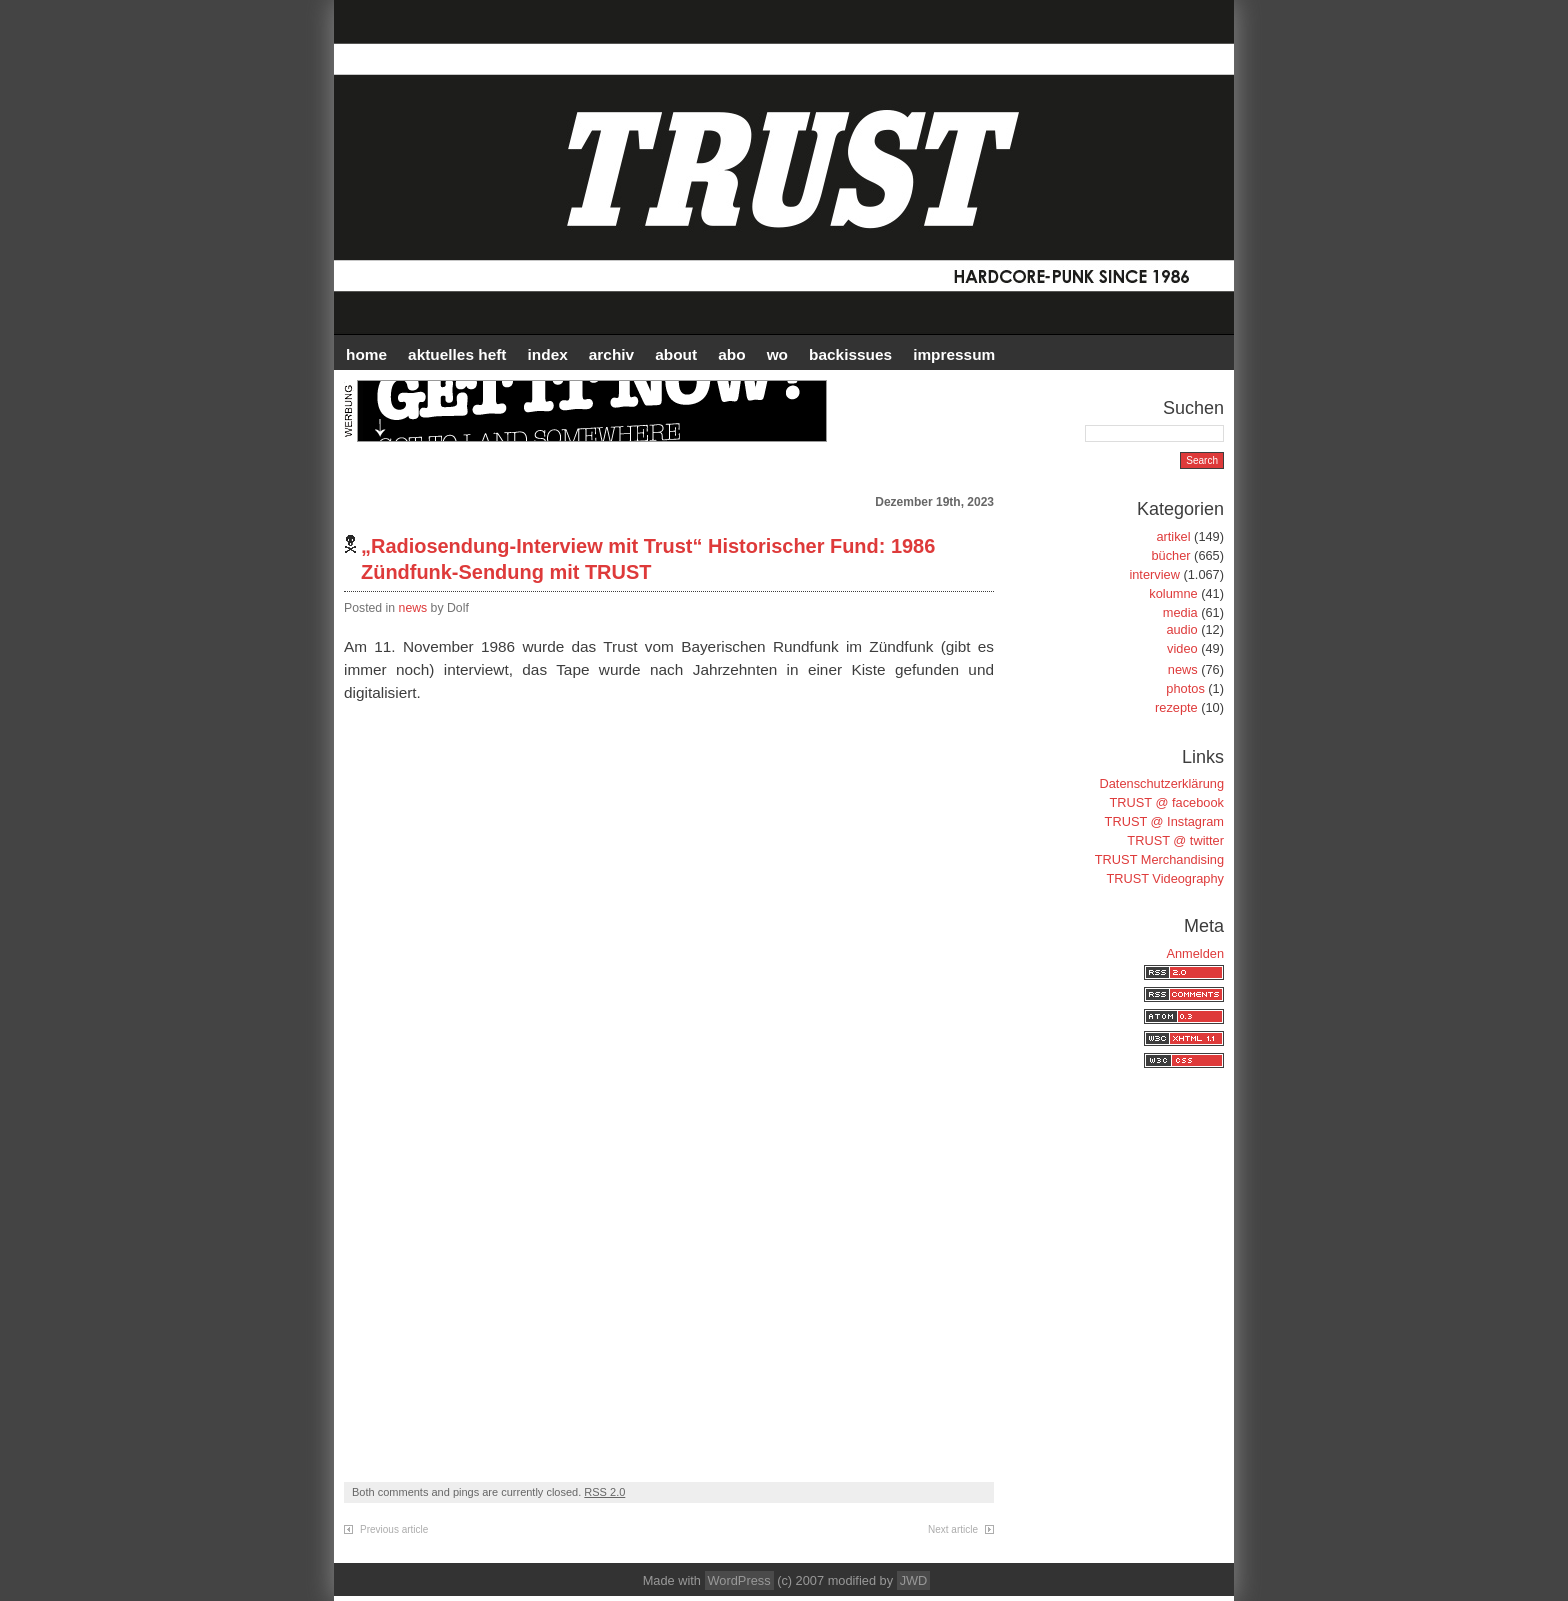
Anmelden (1195, 953)
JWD (914, 1580)
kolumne (1173, 593)
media (1180, 612)
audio (1181, 629)
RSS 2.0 (604, 1492)
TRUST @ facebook (1167, 802)
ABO (731, 354)
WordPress (739, 1580)
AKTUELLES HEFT (457, 354)
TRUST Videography (1165, 878)
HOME (366, 354)
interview (1154, 574)
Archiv (611, 354)
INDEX (548, 354)
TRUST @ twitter (1175, 840)
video (1182, 648)
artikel (1173, 536)
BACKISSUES (850, 354)
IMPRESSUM (954, 354)
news (413, 608)
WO (777, 354)
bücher (1170, 555)
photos (1185, 688)
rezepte (1176, 707)
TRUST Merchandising (1159, 859)
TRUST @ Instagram (1164, 821)
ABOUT (676, 354)
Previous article (394, 1529)
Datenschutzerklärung (1162, 783)
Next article (953, 1529)
